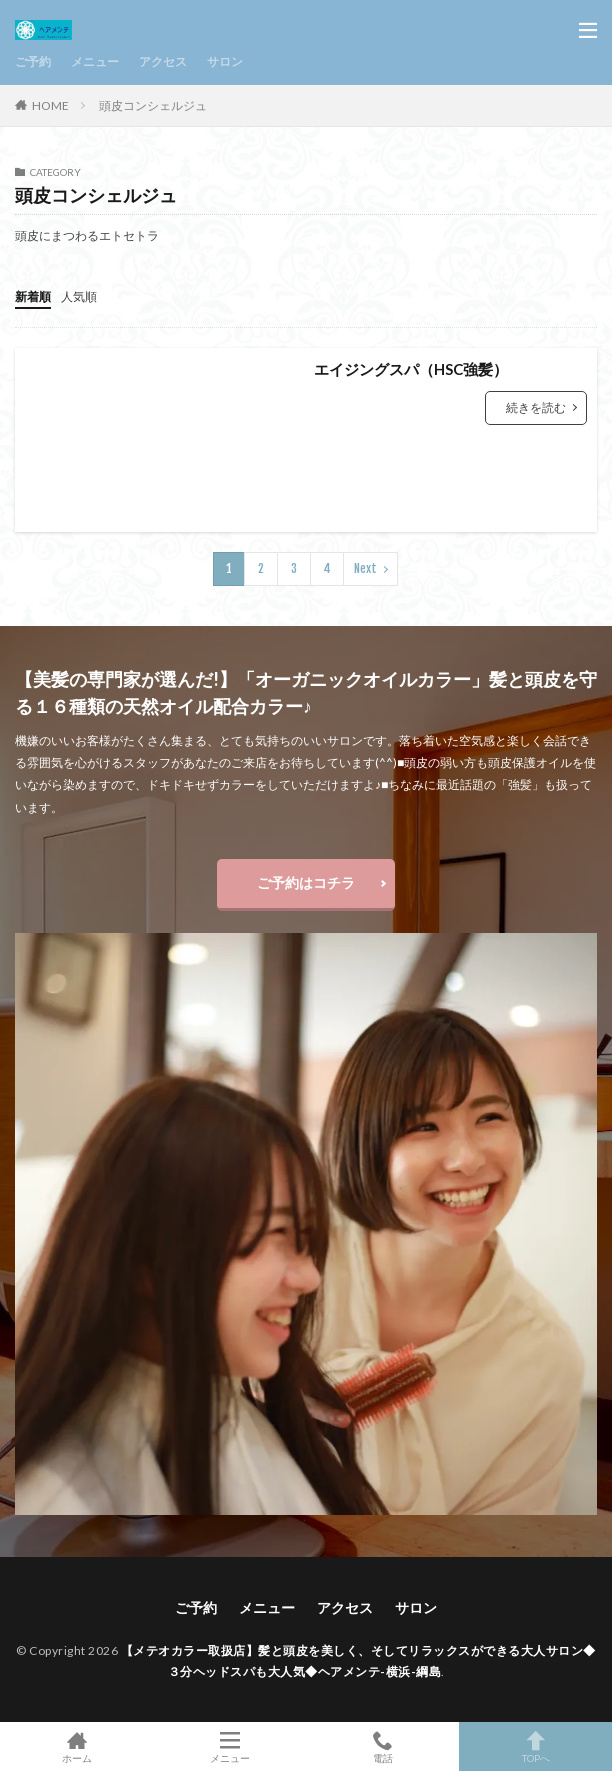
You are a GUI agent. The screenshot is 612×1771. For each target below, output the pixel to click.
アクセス (163, 61)
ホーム (76, 1746)
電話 (382, 1746)
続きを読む (536, 407)
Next (365, 568)
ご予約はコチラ (306, 882)
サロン (225, 61)
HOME (50, 105)
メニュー (95, 61)
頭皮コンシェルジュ (153, 105)
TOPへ (535, 1746)
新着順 (33, 296)
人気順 (79, 296)
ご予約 (33, 61)
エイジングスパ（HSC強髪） (411, 369)
